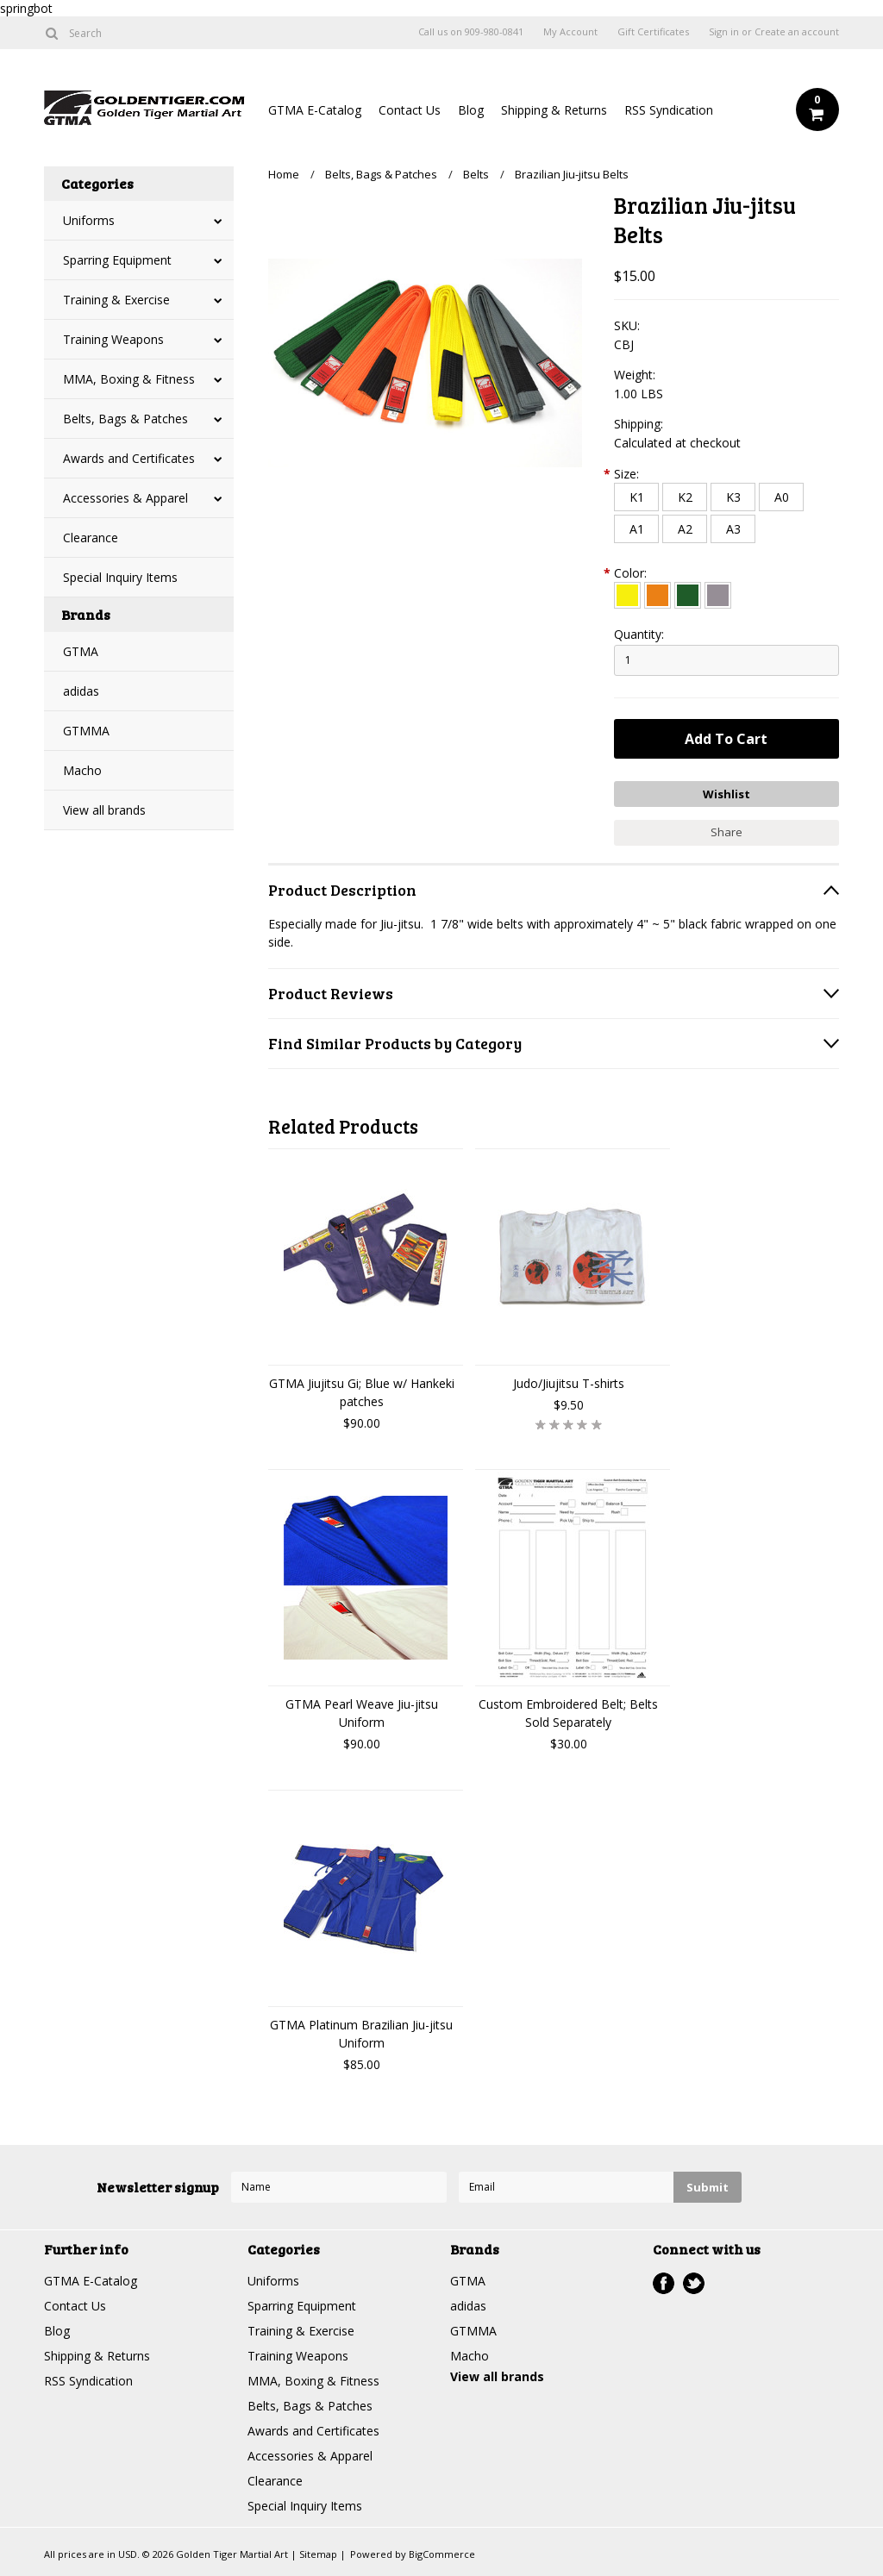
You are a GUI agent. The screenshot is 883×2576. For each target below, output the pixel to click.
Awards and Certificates (129, 458)
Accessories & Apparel (125, 498)
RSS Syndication (668, 110)
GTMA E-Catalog (314, 110)
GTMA (80, 651)
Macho (82, 770)
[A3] (733, 529)
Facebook (663, 2283)
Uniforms (89, 220)
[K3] (733, 497)
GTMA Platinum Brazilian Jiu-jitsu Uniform (361, 2033)
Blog (471, 110)
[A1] (636, 529)
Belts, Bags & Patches (125, 418)
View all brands (104, 810)
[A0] (781, 497)
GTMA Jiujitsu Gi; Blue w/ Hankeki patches (361, 1392)
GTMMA (86, 730)
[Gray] (718, 595)
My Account (570, 32)
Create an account (797, 32)
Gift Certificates (653, 32)
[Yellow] (627, 595)
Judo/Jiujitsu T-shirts (568, 1383)
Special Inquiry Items (120, 577)
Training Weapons (113, 339)
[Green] (687, 595)
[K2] (684, 497)
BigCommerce (442, 2554)
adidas (81, 691)
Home (283, 174)
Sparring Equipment (117, 260)
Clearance (90, 537)
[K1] (636, 497)
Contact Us (410, 110)
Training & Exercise (116, 299)
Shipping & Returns (554, 110)
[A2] (684, 529)
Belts (476, 174)
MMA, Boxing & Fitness (129, 379)
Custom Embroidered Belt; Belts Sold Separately (568, 1713)
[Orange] (657, 595)
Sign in (724, 32)
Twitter (694, 2283)
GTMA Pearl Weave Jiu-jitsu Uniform (361, 1713)
